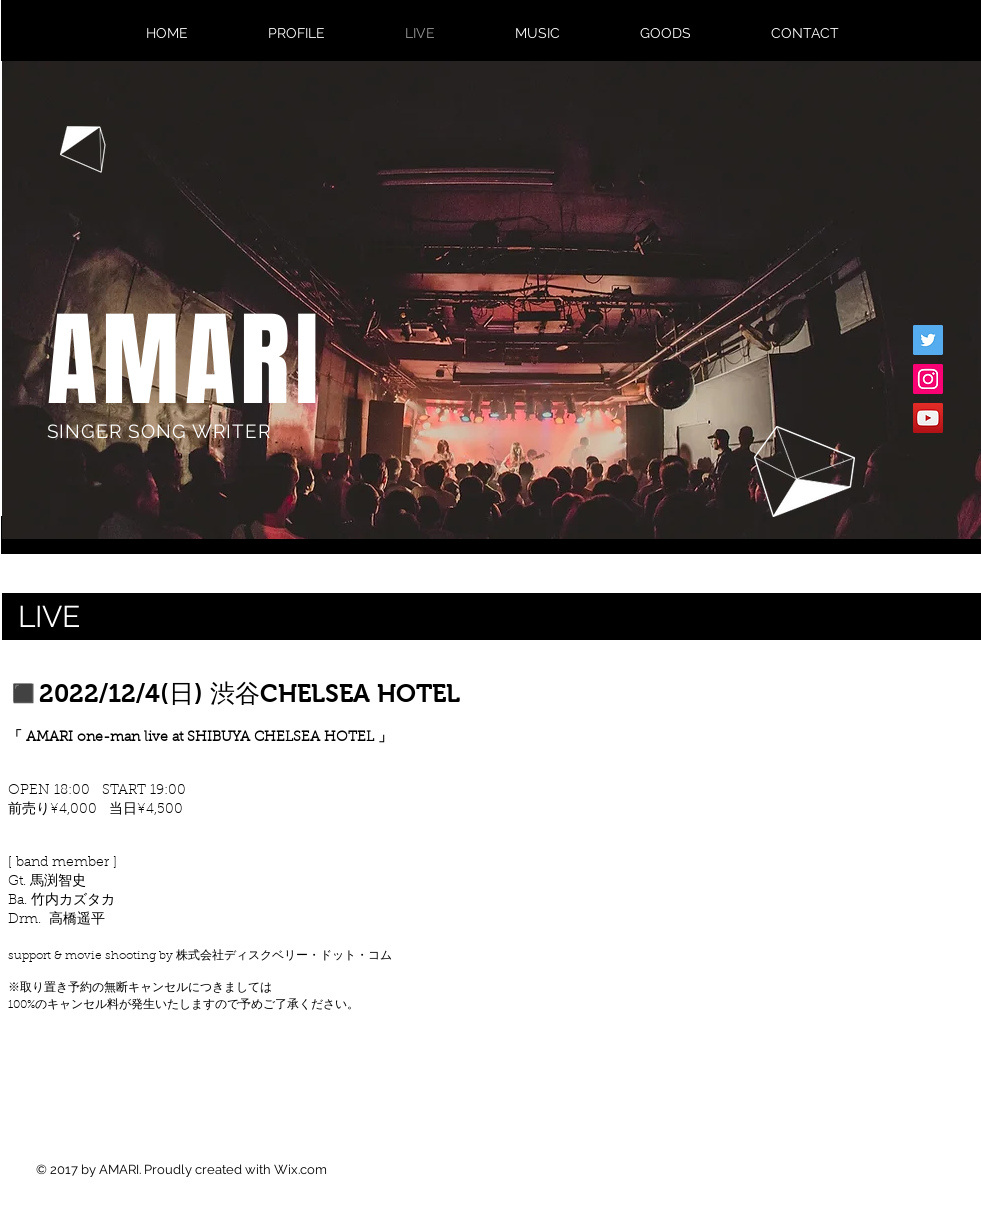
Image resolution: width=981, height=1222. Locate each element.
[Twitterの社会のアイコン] (928, 340)
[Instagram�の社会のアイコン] (928, 379)
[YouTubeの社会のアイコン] (928, 418)
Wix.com (300, 1169)
